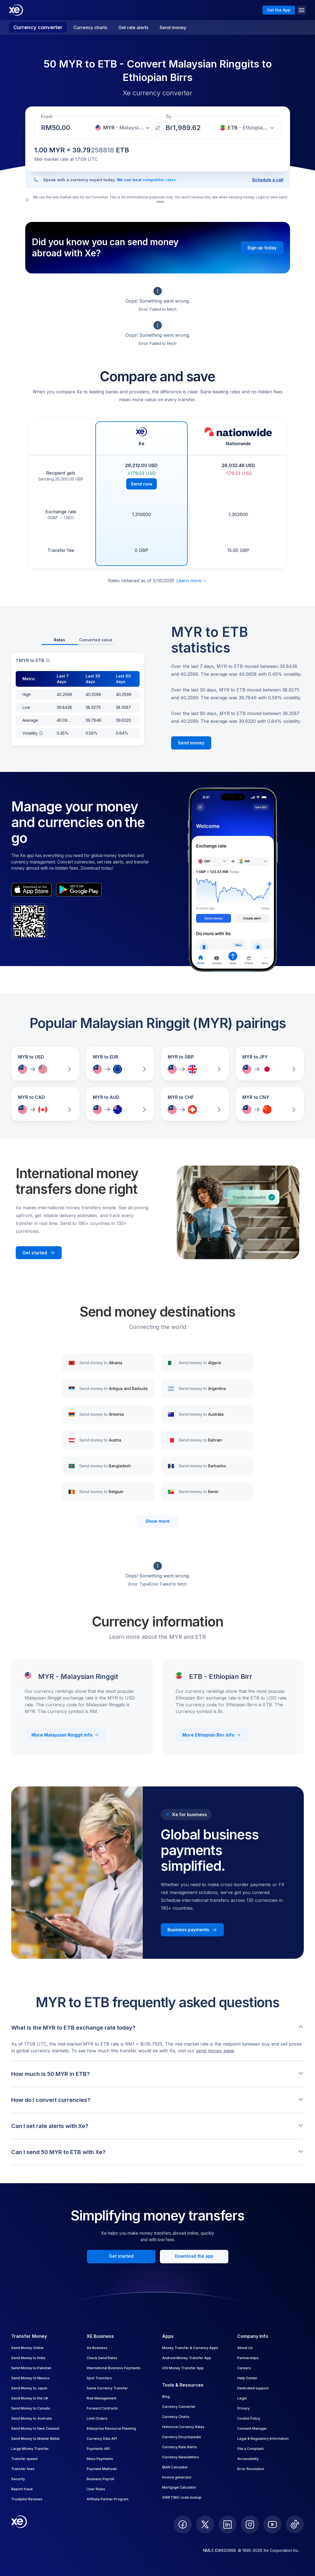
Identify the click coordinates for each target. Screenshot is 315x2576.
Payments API (98, 2449)
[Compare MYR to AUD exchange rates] (120, 1104)
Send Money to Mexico (30, 2378)
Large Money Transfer (30, 2449)
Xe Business (97, 2348)
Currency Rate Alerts (179, 2447)
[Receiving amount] (62, 127)
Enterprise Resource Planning (111, 2428)
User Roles (96, 2489)
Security (18, 2479)
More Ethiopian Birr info (211, 1735)
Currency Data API (102, 2438)
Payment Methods (102, 2469)
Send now (141, 484)
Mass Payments (100, 2459)
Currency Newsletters (180, 2457)
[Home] (16, 10)
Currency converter (37, 27)
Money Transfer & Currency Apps (190, 2348)
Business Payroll (100, 2479)
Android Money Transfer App (186, 2358)
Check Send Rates (102, 2358)
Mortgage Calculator (179, 2487)
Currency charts (90, 27)
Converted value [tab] (95, 639)
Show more (158, 1521)
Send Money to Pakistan (31, 2368)
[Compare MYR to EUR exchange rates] (120, 1063)
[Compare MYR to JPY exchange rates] (270, 1063)
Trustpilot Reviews (26, 2499)
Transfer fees (23, 2469)
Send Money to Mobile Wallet (35, 2438)
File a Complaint (250, 2449)
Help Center (247, 2378)
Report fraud (22, 2489)
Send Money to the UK (29, 2398)
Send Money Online (27, 2348)
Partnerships (248, 2358)
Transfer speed (24, 2459)
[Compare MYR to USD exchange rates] (45, 1063)
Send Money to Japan (29, 2388)
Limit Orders (97, 2418)
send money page (215, 2050)
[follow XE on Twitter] (205, 2524)
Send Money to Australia (31, 2418)
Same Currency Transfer (107, 2388)
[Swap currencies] (158, 128)
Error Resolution (250, 2469)
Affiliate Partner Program (107, 2499)
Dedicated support (253, 2388)
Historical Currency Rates (183, 2427)
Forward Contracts (102, 2408)
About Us (245, 2348)
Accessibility (248, 2459)
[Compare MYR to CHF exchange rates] (195, 1104)
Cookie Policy (248, 2418)
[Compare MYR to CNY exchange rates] (270, 1104)
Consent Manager (252, 2428)
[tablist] (77, 640)
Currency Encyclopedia (181, 2437)
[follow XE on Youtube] (272, 2524)
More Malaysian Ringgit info (65, 1735)
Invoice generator (177, 2477)
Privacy (243, 2408)
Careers (244, 2368)
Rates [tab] (59, 639)
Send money (173, 27)
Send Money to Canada (30, 2408)
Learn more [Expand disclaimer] (191, 580)
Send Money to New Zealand (35, 2428)
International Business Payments (114, 2368)
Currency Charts (175, 2417)
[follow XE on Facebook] (183, 2524)
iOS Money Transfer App (183, 2368)
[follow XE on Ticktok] (295, 2524)
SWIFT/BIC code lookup (181, 2497)
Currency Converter (179, 2407)
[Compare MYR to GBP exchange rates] (195, 1063)
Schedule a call (267, 179)
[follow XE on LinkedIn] (227, 2524)
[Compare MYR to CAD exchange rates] (45, 1104)
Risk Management (101, 2398)
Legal (242, 2398)
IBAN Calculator (175, 2467)
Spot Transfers (99, 2378)
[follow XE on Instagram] (250, 2524)
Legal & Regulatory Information (263, 2438)
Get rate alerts (133, 27)
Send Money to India (28, 2358)
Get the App (278, 10)
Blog (166, 2396)
